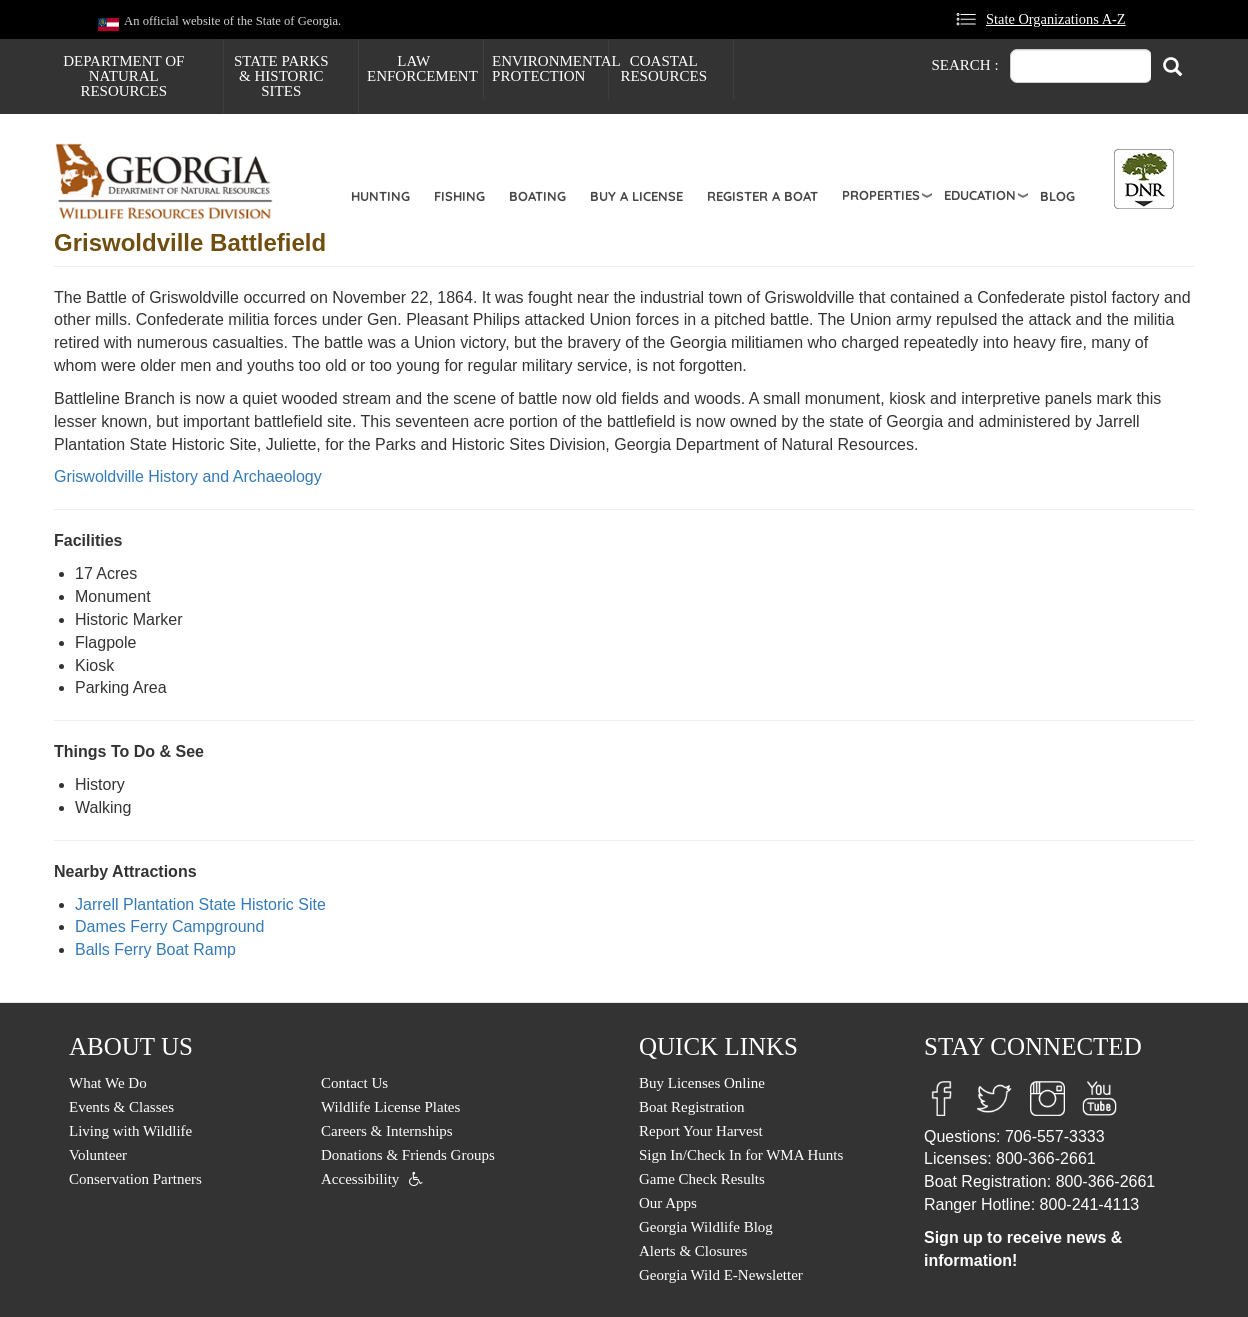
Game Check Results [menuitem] (702, 1179)
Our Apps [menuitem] (668, 1203)
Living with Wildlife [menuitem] (130, 1131)
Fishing (459, 196)
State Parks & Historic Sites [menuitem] (281, 76)
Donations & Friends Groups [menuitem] (408, 1155)
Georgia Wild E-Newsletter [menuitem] (721, 1275)
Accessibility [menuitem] (360, 1179)
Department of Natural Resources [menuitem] (123, 76)
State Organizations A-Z (1056, 19)
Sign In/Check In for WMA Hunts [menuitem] (741, 1155)
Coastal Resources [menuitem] (663, 68)
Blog (1057, 196)
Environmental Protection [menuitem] (550, 68)
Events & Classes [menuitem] (121, 1107)
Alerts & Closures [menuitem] (693, 1251)
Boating (537, 196)
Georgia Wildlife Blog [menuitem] (706, 1227)
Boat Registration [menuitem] (691, 1107)
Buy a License (636, 196)
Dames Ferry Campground (169, 926)
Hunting (380, 196)
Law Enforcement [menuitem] (422, 68)
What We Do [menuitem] (108, 1083)
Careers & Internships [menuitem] (387, 1131)
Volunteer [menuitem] (98, 1155)
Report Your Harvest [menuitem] (701, 1131)
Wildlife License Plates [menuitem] (390, 1107)
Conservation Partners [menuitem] (135, 1179)
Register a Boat (762, 196)
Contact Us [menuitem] (354, 1083)
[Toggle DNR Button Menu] (1144, 179)
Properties (881, 195)
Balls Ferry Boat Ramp (155, 949)
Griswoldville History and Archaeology (188, 476)
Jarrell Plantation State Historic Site (200, 904)
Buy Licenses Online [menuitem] (702, 1083)
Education (980, 195)
